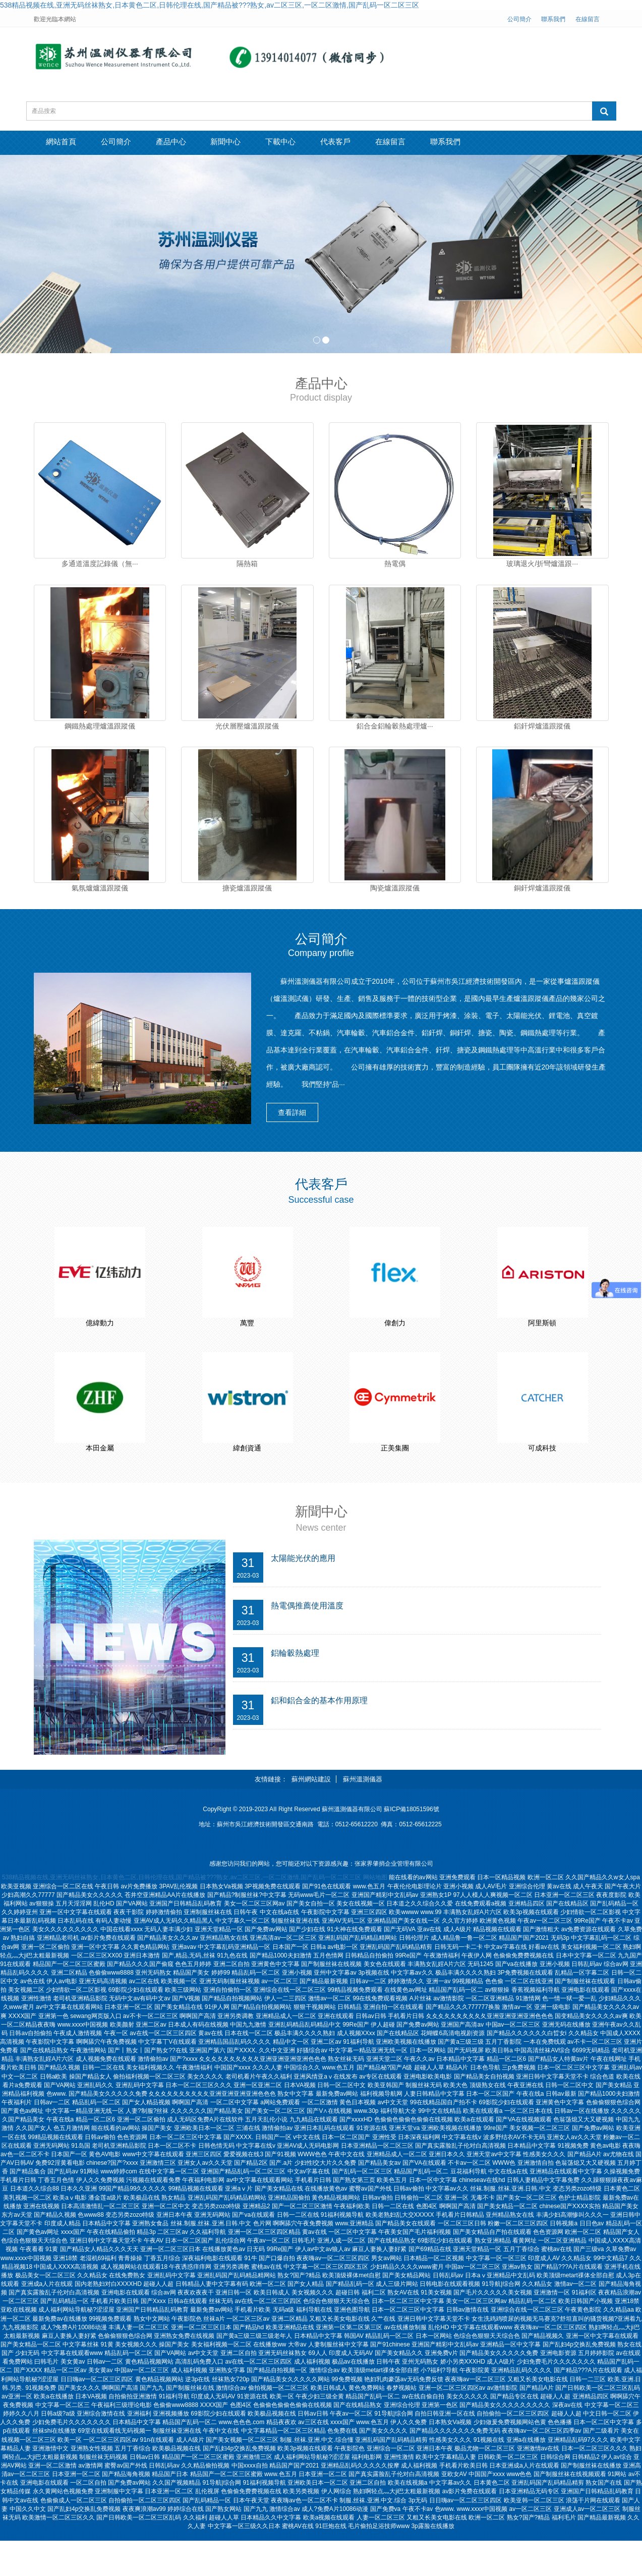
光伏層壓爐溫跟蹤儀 (247, 730)
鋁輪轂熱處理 (296, 1690)
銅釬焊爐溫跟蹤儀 (542, 896)
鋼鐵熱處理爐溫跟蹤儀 (100, 730)
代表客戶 (378, 142)
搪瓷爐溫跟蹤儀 (247, 896)
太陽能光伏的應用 (305, 1593)
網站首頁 (65, 142)
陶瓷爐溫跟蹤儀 (395, 896)
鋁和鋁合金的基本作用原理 (322, 1738)
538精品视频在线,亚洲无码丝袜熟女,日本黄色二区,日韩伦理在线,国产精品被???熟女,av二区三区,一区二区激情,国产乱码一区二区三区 (209, 5)
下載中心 (315, 142)
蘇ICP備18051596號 (411, 1845)
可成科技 (542, 1472)
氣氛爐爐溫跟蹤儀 (100, 896)
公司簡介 (519, 19)
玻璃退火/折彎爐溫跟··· (542, 563)
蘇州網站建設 (311, 1814)
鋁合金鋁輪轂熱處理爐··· (395, 730)
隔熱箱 (247, 563)
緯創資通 (247, 1472)
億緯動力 (100, 1336)
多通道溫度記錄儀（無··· (100, 563)
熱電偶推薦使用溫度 (309, 1641)
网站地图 (375, 1913)
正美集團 (395, 1472)
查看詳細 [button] (299, 1125)
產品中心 (190, 142)
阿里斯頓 (542, 1336)
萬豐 (247, 1336)
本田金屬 (100, 1472)
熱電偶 (394, 563)
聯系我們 (553, 19)
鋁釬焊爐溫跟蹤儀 (542, 730)
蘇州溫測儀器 (362, 1814)
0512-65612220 (356, 1860)
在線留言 (587, 19)
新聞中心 (253, 142)
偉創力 (394, 1336)
